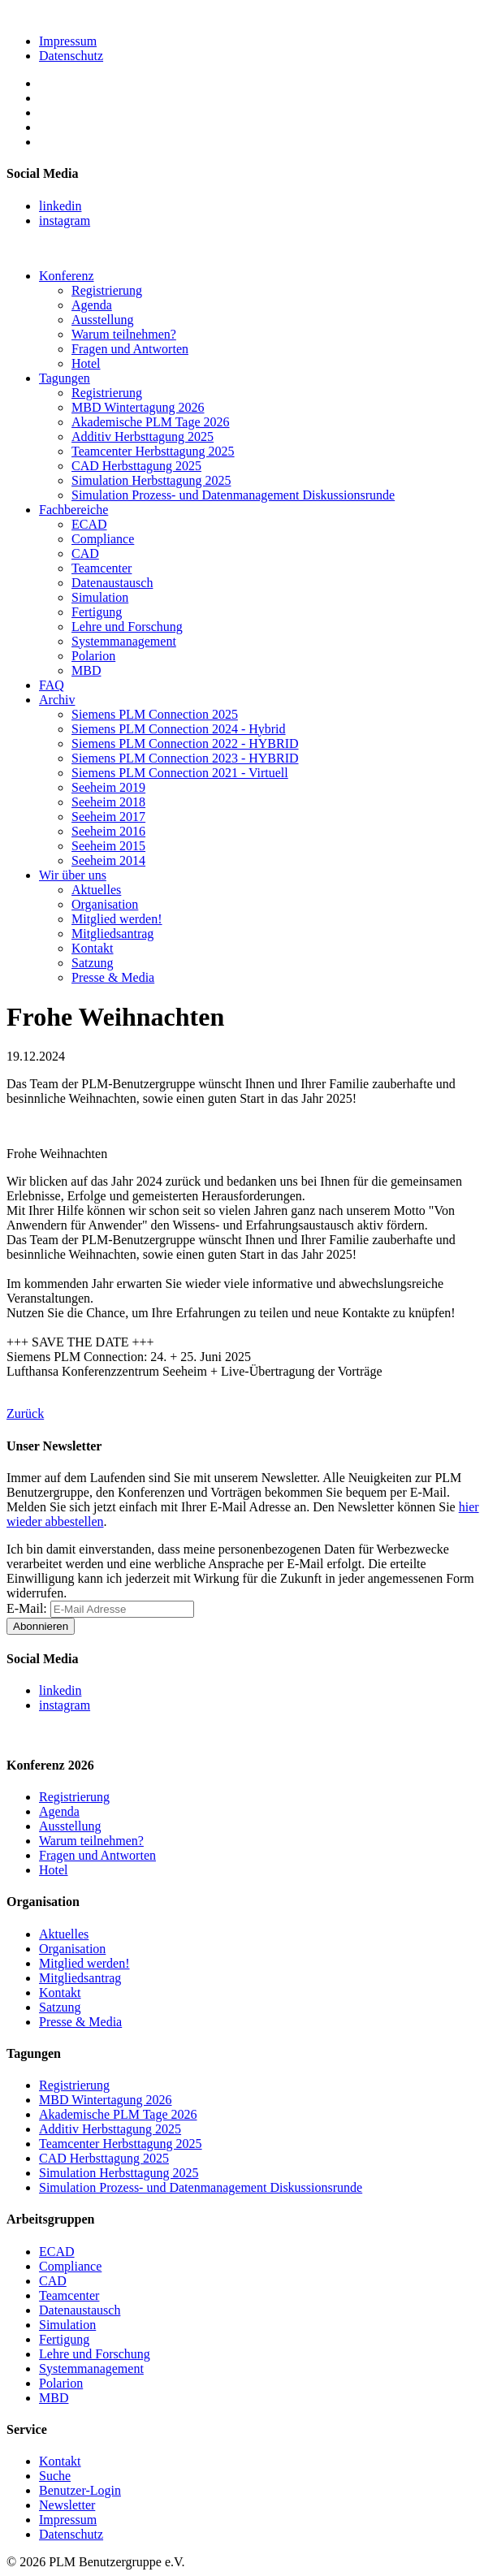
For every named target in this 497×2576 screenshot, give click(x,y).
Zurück (25, 1413)
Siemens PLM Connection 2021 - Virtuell (179, 773)
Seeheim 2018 (108, 802)
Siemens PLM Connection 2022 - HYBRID (185, 743)
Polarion (93, 656)
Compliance (102, 539)
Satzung (92, 963)
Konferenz (66, 276)
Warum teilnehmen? (123, 334)
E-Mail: (28, 1608)
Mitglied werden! (116, 919)
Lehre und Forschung (127, 626)
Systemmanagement (123, 641)
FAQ (51, 685)
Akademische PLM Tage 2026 (150, 422)
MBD (86, 670)
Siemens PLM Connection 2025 (154, 714)
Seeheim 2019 (108, 787)
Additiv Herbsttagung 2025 (142, 436)
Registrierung (106, 290)
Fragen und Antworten (129, 349)
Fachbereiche (73, 509)
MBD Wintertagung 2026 (138, 407)
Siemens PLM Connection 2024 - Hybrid (178, 729)
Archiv (57, 700)
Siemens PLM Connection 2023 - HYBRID (185, 758)
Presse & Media (112, 977)
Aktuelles (96, 890)
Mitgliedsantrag (112, 933)
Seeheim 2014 (108, 860)
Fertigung (96, 612)
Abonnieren (40, 1626)
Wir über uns (72, 875)
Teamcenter (101, 568)
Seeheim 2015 (108, 846)
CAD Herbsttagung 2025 (136, 466)
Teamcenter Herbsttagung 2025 (153, 451)
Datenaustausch (112, 583)
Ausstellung (102, 319)
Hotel (86, 363)
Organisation (104, 904)
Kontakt (92, 948)
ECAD (89, 524)
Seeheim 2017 (108, 816)
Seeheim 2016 (108, 831)
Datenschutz (71, 56)
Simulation (99, 597)
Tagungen (64, 378)
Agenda (91, 305)
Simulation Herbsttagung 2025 (151, 480)
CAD (85, 553)
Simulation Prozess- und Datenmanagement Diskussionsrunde (233, 495)
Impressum (68, 41)
